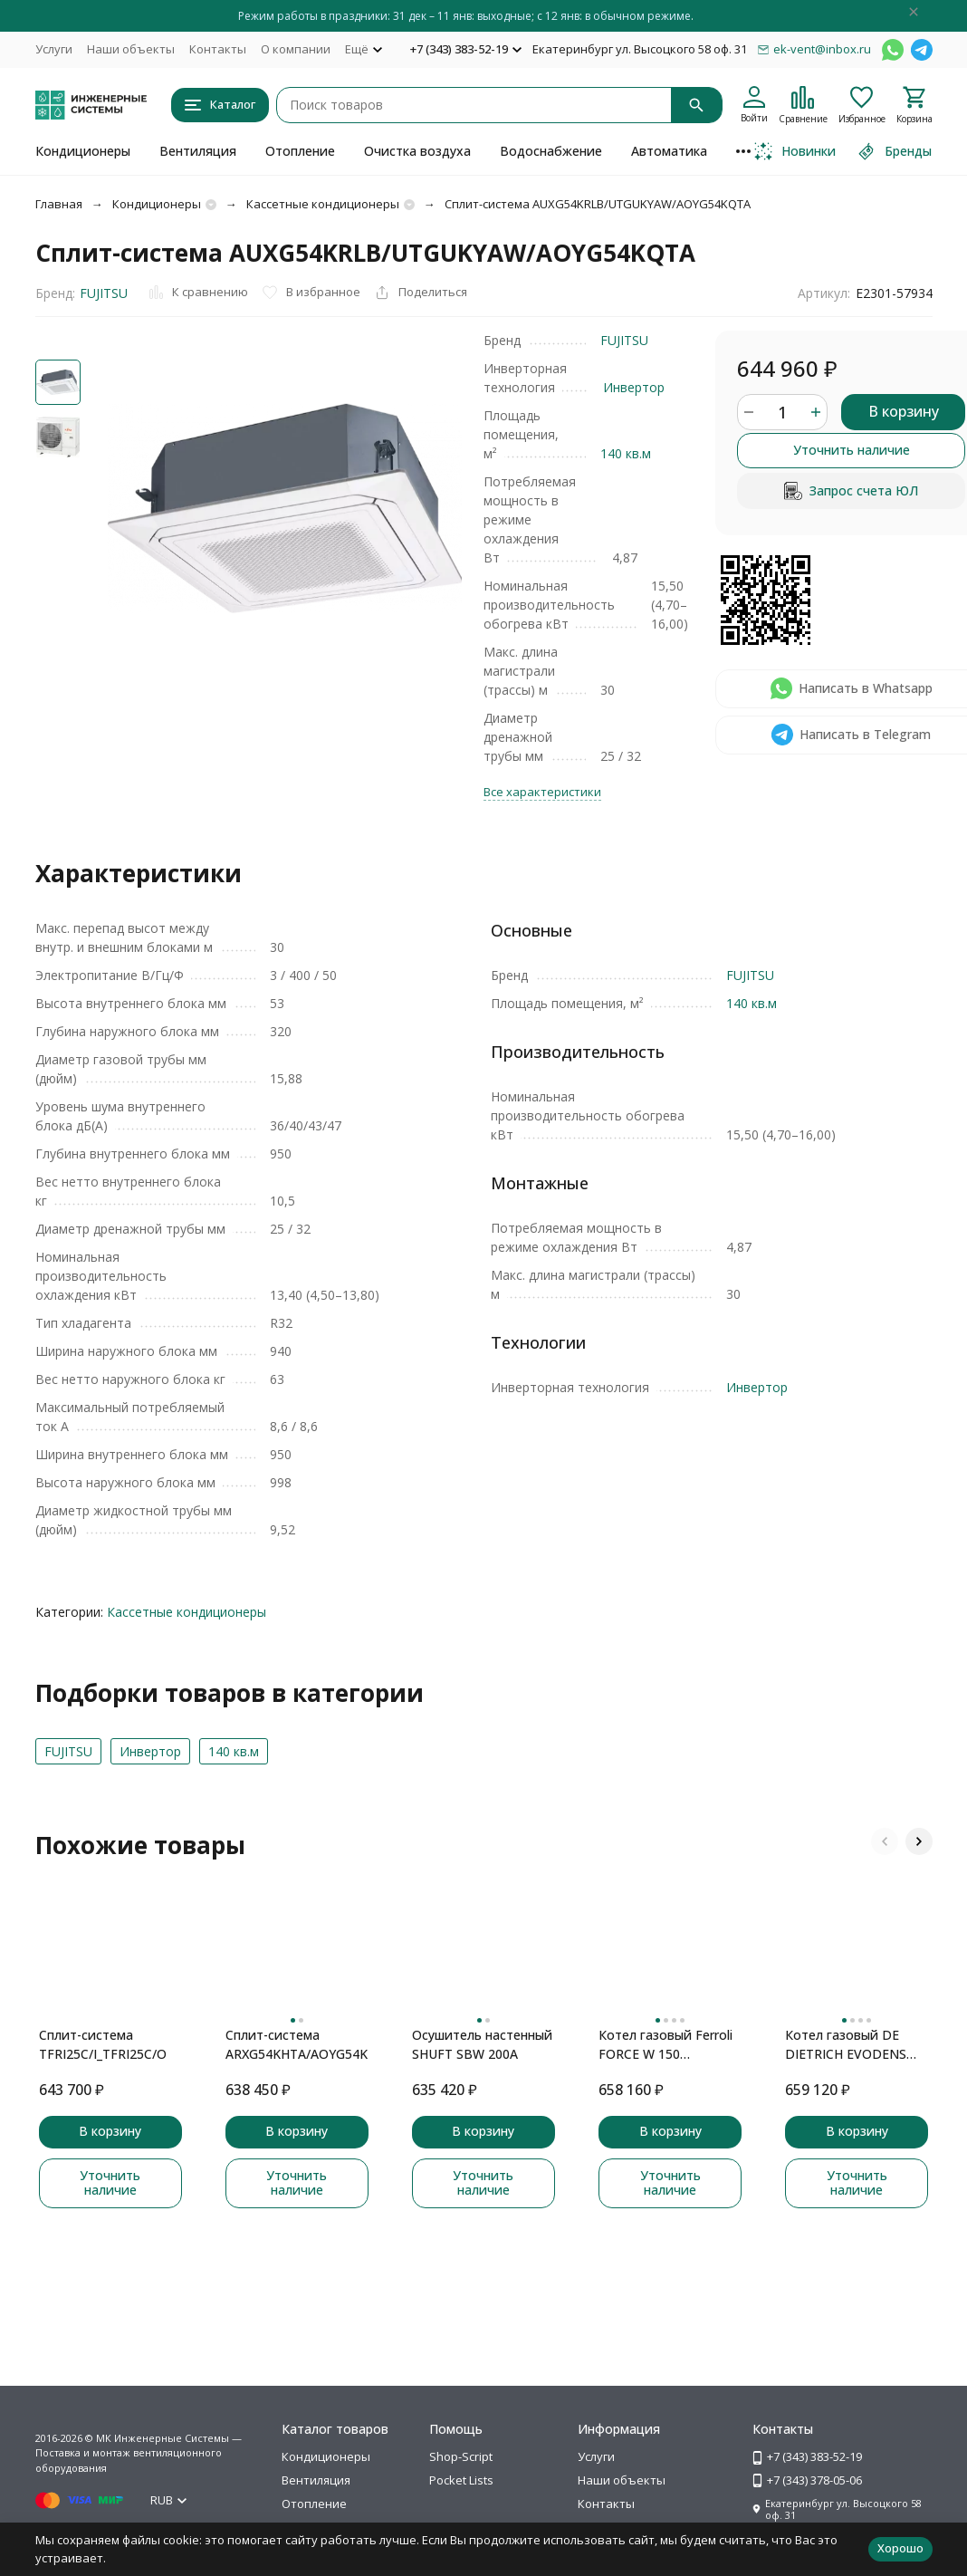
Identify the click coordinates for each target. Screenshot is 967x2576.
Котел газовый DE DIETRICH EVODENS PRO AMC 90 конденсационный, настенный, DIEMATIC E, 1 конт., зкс (852, 2044)
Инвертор (634, 387)
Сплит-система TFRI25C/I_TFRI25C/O (103, 2044)
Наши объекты (131, 49)
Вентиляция (197, 150)
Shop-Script (461, 2456)
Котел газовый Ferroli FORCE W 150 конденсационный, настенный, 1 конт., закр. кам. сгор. (665, 2044)
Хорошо (900, 2548)
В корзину (903, 411)
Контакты (217, 49)
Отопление (300, 150)
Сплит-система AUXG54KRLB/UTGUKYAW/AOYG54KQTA (598, 204)
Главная (58, 204)
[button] (884, 1841)
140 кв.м (625, 453)
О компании (295, 49)
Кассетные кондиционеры (322, 204)
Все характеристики (542, 791)
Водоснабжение (551, 150)
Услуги (53, 49)
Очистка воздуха (417, 150)
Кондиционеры (82, 150)
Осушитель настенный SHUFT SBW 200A (482, 2044)
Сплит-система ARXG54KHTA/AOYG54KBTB (297, 2044)
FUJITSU (104, 293)
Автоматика (669, 150)
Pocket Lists (461, 2480)
